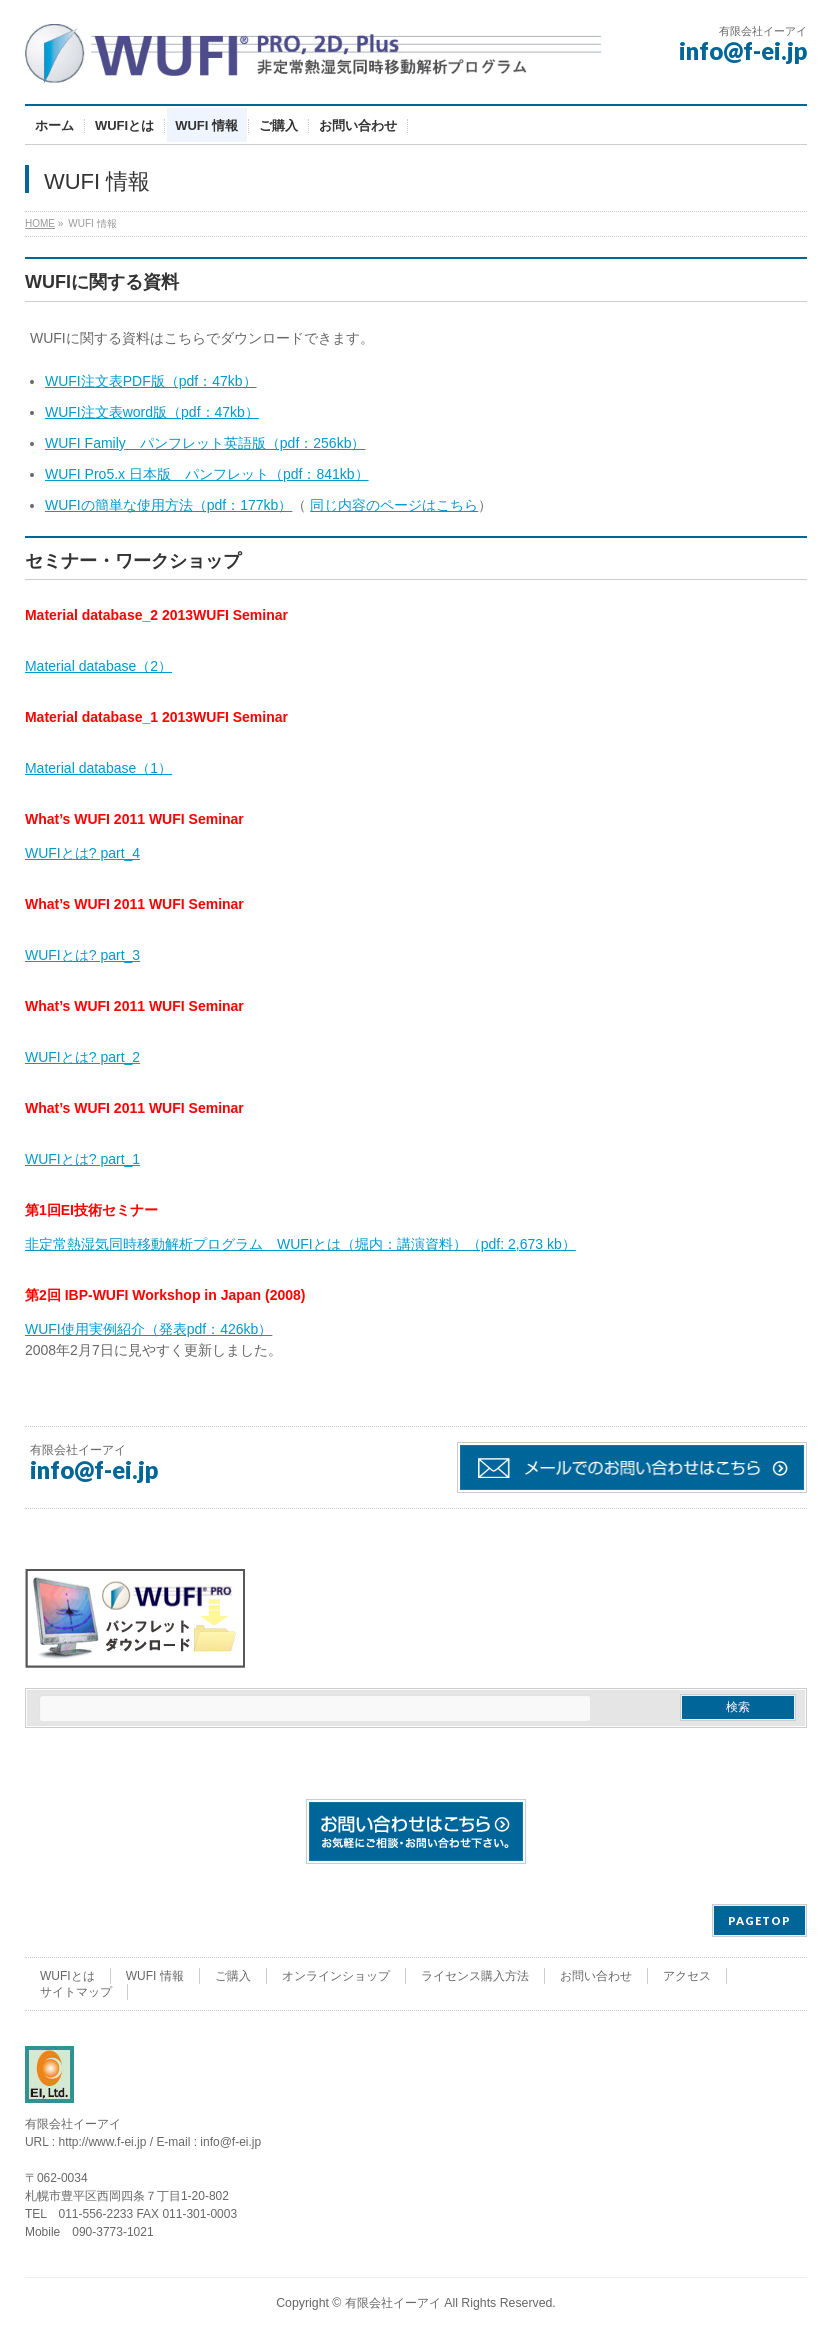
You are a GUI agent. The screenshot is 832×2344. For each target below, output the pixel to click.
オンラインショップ (336, 1976)
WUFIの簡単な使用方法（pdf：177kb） (168, 505)
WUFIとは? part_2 (82, 1057)
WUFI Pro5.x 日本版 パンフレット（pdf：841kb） (207, 474)
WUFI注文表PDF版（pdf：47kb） (151, 381)
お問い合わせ (596, 1976)
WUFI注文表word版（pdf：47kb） (152, 412)
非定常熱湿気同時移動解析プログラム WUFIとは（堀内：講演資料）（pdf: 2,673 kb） (300, 1244)
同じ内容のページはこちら (394, 505)
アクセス (687, 1976)
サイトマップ (76, 1992)
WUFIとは (67, 1976)
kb (344, 443)
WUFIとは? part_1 (82, 1159)
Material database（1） (98, 768)
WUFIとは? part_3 (82, 955)
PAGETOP (759, 1920)
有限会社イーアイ (393, 2303)
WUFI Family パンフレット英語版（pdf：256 (191, 443)
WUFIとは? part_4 (82, 853)
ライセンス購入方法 (475, 1976)
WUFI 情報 (155, 1976)
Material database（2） (98, 666)
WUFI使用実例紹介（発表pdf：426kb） (148, 1329)
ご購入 (233, 1976)
